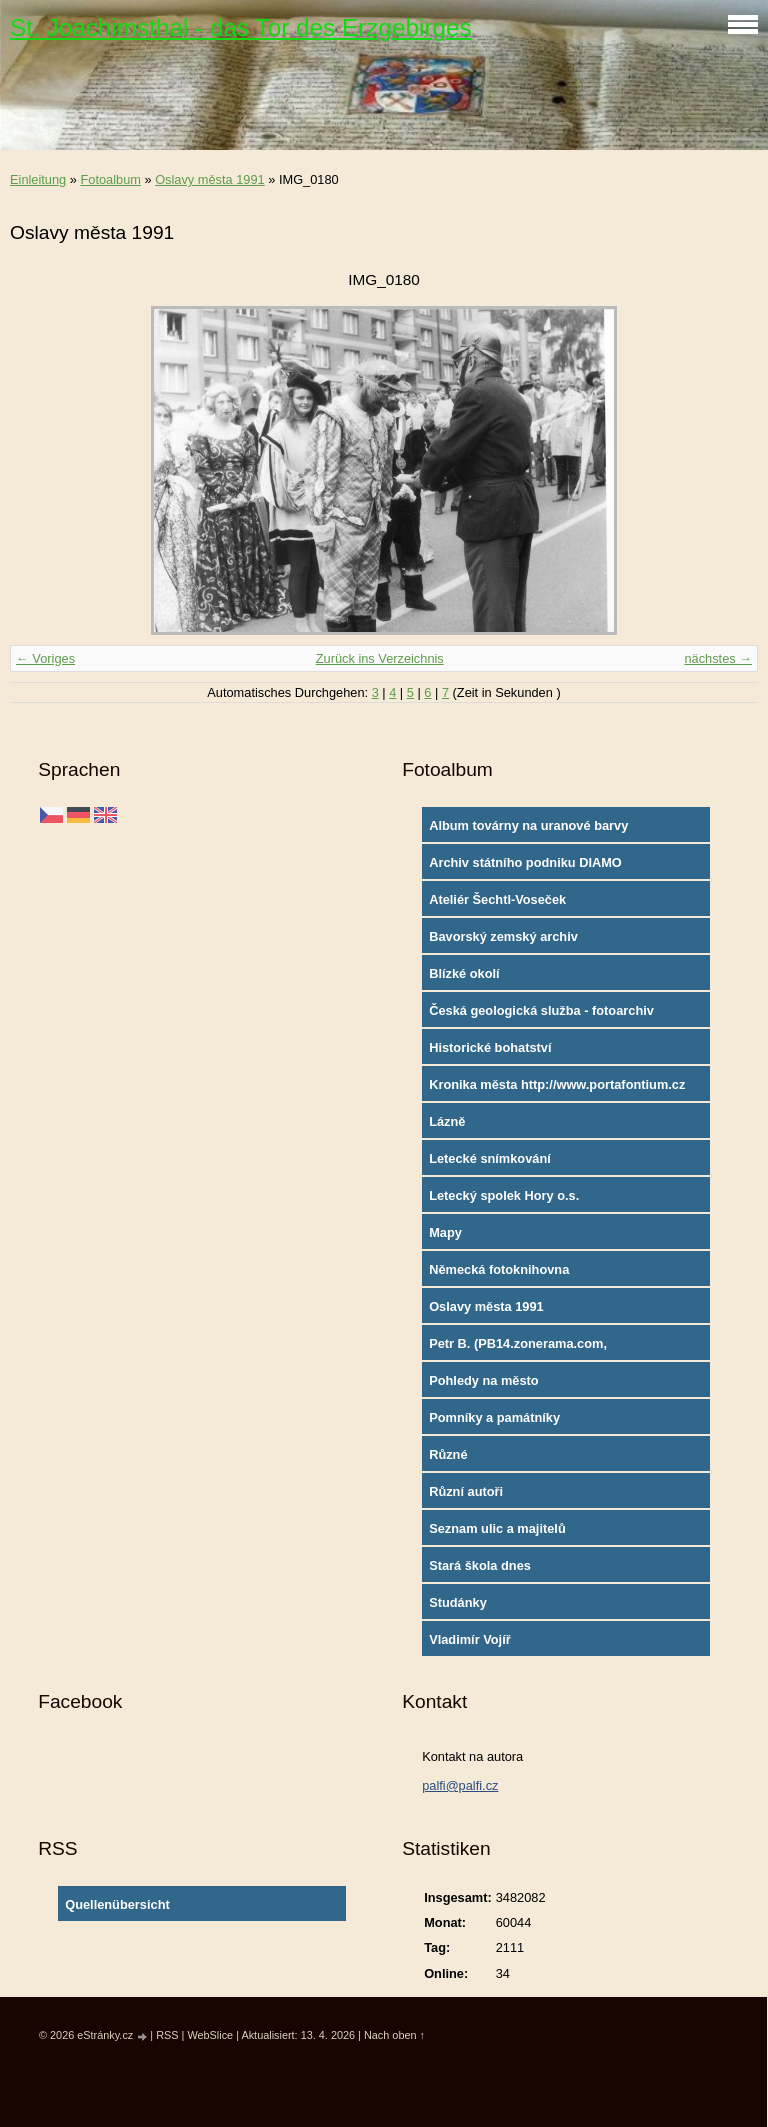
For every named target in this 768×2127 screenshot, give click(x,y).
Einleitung (38, 179)
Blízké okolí (464, 973)
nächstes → (718, 658)
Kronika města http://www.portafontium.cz (557, 1084)
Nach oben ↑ (394, 2035)
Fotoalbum (110, 179)
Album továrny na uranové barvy (528, 825)
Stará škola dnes (480, 1565)
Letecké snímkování (490, 1158)
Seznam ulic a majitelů (497, 1528)
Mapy (445, 1232)
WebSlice (210, 2035)
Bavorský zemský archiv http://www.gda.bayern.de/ (508, 941)
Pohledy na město (484, 1380)
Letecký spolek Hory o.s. (504, 1195)
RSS (167, 2035)
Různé (448, 1454)
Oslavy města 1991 (210, 179)
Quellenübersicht (117, 1904)
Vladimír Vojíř (470, 1639)
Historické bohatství (490, 1047)
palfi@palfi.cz (460, 1785)
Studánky (458, 1602)
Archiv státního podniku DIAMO (525, 862)
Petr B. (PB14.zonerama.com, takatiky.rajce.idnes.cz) (518, 1348)
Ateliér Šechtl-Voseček (497, 899)
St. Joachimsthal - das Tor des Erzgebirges (241, 27)
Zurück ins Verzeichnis (380, 658)
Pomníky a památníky (494, 1417)
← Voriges (45, 658)
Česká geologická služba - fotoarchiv (541, 1010)
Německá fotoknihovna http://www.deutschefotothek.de (526, 1274)
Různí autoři (466, 1491)
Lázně (447, 1121)
